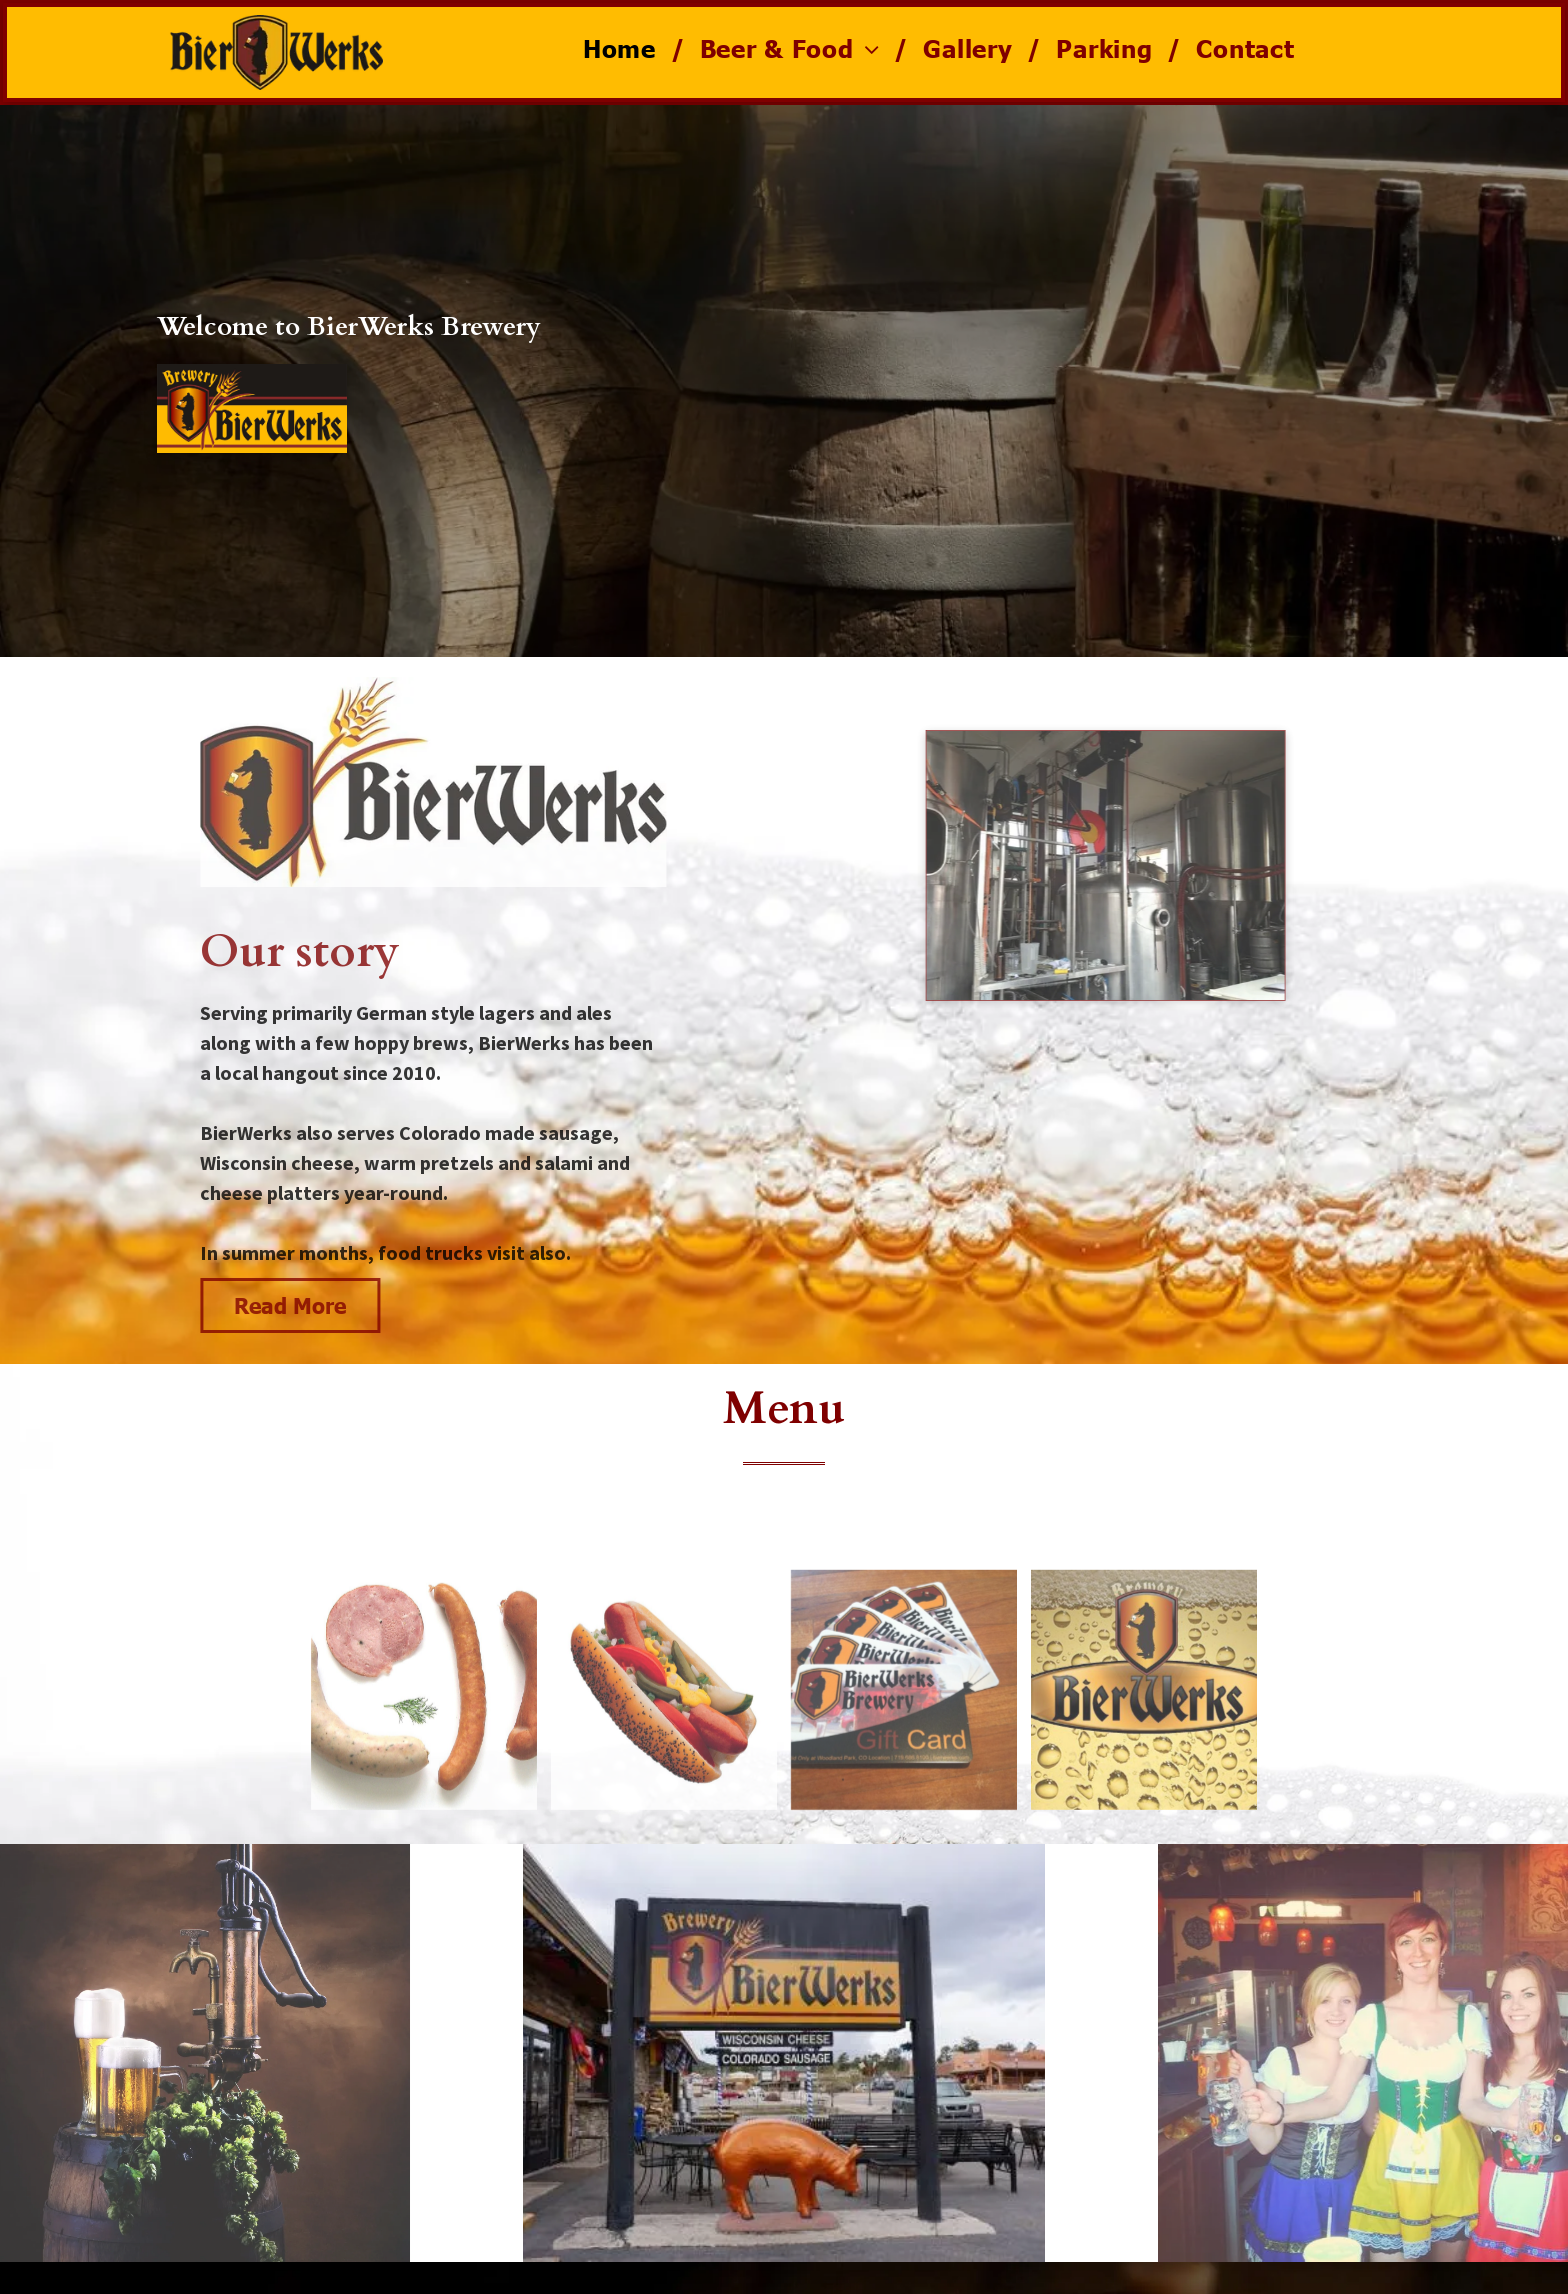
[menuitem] (626, 48)
